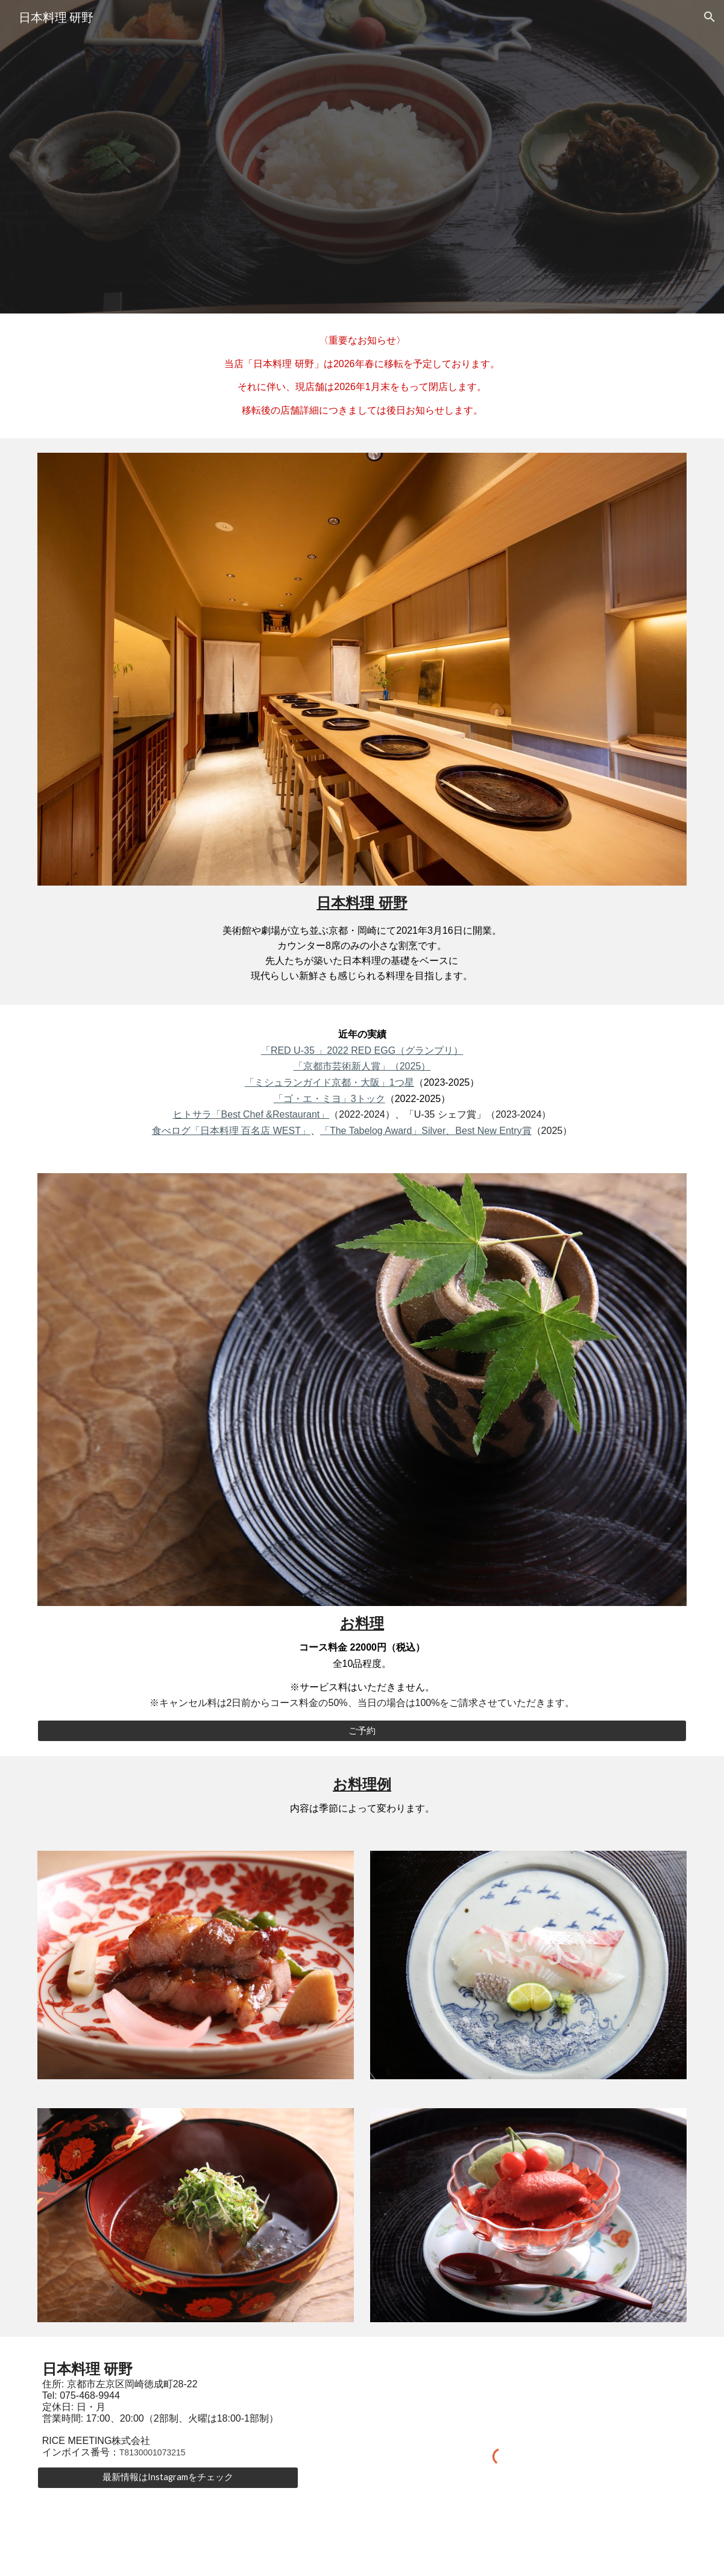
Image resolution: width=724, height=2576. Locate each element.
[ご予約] (362, 1730)
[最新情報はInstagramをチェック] (168, 2477)
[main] (362, 376)
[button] (709, 16)
